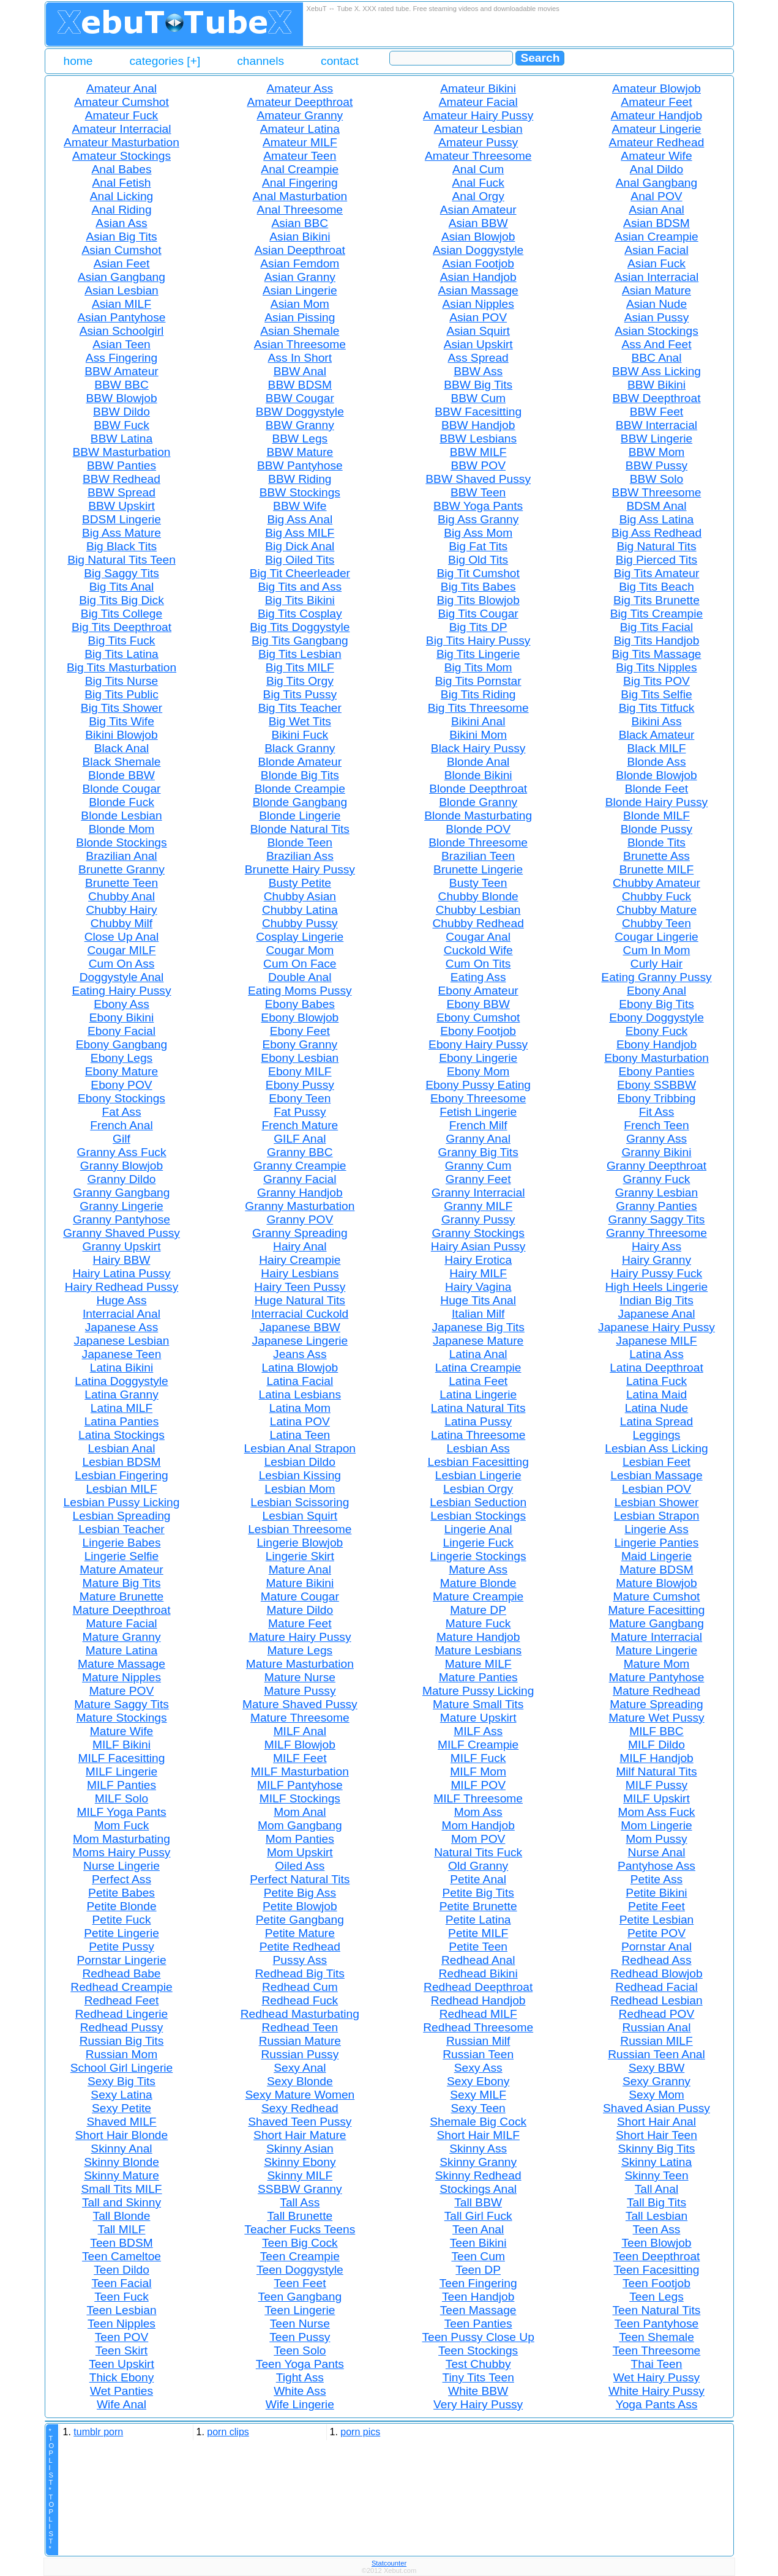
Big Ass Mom (478, 532)
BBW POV (478, 465)
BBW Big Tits (478, 384)
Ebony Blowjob (300, 1017)
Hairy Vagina (478, 1286)
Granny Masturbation (299, 1206)
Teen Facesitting (657, 2269)
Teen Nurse (300, 2323)
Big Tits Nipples (656, 667)
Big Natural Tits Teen (121, 559)
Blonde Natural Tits (300, 829)
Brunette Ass (656, 855)
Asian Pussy (656, 317)
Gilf (121, 1138)
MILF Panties (121, 1785)
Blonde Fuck (121, 802)
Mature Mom (657, 1663)
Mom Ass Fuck (656, 1811)
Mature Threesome (300, 1717)
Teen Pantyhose (657, 2323)
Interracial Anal (121, 1313)
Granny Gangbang (121, 1192)
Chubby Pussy (300, 923)
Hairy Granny (656, 1259)
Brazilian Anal (121, 855)
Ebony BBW (477, 1004)
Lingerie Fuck (478, 1542)
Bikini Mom (478, 734)
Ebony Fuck (656, 1031)
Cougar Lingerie (656, 936)
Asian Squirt (477, 330)
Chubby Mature (656, 909)
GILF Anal (300, 1138)
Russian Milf (478, 2040)
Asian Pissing (299, 317)
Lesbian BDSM (122, 1461)
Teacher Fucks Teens (299, 2229)
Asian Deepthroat (300, 250)
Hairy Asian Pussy (478, 1246)
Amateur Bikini (478, 88)
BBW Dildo (121, 411)
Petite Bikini (656, 1892)
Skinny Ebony (299, 2162)
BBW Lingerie (656, 438)
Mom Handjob (477, 1825)
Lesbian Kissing (300, 1475)
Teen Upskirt (121, 2364)
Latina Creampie (478, 1367)
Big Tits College (121, 613)
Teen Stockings (478, 2350)
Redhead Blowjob (656, 1973)
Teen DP (478, 2269)
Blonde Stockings (121, 842)
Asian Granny (299, 277)
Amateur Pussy (478, 142)
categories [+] (165, 60)
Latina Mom (300, 1408)
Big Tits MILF (300, 667)
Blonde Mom (122, 829)
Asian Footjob (478, 263)
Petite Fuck (121, 1919)
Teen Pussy (299, 2337)
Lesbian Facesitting (477, 1461)
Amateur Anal (121, 88)
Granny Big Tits (478, 1152)
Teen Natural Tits (656, 2310)
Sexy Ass (478, 2067)
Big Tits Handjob (657, 640)
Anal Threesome (300, 209)
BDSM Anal (656, 505)
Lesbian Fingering (121, 1475)
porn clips (228, 2432)
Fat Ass (121, 1111)
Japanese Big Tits (478, 1327)
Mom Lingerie (656, 1825)
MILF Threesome (478, 1798)
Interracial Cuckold (299, 1313)
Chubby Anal (121, 896)
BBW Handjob (478, 425)
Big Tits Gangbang (300, 640)
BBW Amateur (121, 371)
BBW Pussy (656, 465)
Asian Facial (656, 250)
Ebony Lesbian (300, 1057)
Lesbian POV (656, 1488)
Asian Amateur (478, 209)
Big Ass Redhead (656, 532)
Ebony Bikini (121, 1017)
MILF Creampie (478, 1744)
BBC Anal (656, 357)
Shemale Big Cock (478, 2121)
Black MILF (656, 748)
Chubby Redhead (477, 923)
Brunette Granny (121, 869)
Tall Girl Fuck (478, 2215)
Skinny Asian (300, 2148)
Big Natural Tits (656, 546)
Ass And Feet (656, 344)
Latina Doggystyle (121, 1381)
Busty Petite (300, 882)
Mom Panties (300, 1838)
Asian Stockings (656, 330)
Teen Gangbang (300, 2296)
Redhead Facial (656, 1987)
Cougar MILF (122, 950)
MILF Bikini (121, 1744)
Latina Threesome (478, 1434)
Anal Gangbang (656, 182)
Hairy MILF (478, 1273)
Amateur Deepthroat (300, 101)
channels (260, 60)
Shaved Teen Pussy (299, 2121)
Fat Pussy (300, 1111)
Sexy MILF (478, 2094)
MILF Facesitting (121, 1758)
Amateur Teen (299, 155)
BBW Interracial (656, 425)
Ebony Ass (121, 1004)
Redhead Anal (478, 1960)
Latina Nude (656, 1408)
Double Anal (299, 977)
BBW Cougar (300, 398)
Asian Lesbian (121, 290)
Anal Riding (121, 209)
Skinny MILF (300, 2175)
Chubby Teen (656, 923)
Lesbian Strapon (657, 1515)
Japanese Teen (122, 1354)
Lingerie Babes (121, 1542)
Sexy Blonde (300, 2081)
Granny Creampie (299, 1165)
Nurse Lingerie (121, 1865)
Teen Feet (300, 2283)
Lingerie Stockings (478, 1556)
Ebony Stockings (121, 1098)
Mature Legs (300, 1650)
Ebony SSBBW (656, 1084)
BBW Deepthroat (656, 398)
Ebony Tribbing (656, 1098)
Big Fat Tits (478, 546)
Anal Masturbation (300, 196)
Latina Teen (299, 1434)
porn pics (360, 2432)
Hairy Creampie (299, 1259)
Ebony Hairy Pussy (478, 1044)
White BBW (478, 2390)
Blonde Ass (656, 761)
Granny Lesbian (656, 1192)
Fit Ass (657, 1111)
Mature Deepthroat (122, 1609)
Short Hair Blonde (121, 2135)
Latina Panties (121, 1421)
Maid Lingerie (656, 1556)
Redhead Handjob (478, 2000)
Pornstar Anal (656, 1946)
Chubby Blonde (478, 896)
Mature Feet (299, 1623)
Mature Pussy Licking (478, 1690)
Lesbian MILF (121, 1488)
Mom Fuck (121, 1825)
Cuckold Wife (478, 950)
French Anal (121, 1125)
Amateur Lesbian (478, 128)
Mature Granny (122, 1636)
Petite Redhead (300, 1946)
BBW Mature (299, 452)
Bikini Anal (478, 721)
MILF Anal (300, 1731)
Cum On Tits (478, 963)
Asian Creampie (656, 236)
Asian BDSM (656, 223)
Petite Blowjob (300, 1906)
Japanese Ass (121, 1327)
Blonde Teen (299, 842)
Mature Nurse (299, 1677)
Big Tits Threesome (478, 707)
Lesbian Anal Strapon (300, 1448)
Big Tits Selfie (656, 694)
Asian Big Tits (121, 236)
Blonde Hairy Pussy (656, 802)
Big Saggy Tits (121, 573)
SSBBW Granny (300, 2188)
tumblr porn (98, 2432)
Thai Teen (657, 2364)
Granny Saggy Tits (656, 1219)
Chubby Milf (121, 923)
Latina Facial (299, 1381)
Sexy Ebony (478, 2081)
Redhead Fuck (299, 2000)
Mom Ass (478, 1811)
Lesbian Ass (477, 1448)
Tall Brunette (300, 2215)
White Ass (300, 2390)
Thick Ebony (121, 2377)
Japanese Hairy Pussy (656, 1327)
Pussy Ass (300, 1960)
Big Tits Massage (656, 654)
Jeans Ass (299, 1354)
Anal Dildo (656, 169)
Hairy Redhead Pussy (122, 1286)
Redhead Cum (300, 1987)
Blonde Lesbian (121, 815)
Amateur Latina (300, 128)
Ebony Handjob (656, 1044)
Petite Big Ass (300, 1892)
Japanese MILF (656, 1340)
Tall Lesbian (656, 2215)
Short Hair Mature (299, 2135)
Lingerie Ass (656, 1529)
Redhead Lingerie (121, 2013)
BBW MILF (478, 452)
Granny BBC (300, 1152)
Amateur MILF (300, 142)
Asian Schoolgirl (122, 330)
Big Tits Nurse (121, 680)
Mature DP (478, 1609)
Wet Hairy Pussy (656, 2377)
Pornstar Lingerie (121, 1960)
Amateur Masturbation (121, 142)
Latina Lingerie (478, 1394)
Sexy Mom (656, 2094)
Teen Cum (477, 2256)
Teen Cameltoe (121, 2256)
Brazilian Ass (300, 855)
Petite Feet (656, 1906)
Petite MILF (478, 1933)
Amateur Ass (299, 88)
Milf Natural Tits (656, 1771)
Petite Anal (478, 1879)
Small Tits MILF (121, 2188)
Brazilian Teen (478, 855)
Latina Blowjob (299, 1367)
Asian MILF (121, 303)
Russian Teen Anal (656, 2054)
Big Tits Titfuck (657, 707)
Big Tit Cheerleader (300, 573)
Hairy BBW (122, 1259)
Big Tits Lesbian (299, 654)
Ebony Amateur (478, 990)
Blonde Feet (656, 788)
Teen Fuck (121, 2296)
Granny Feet (478, 1179)
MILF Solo (121, 1798)
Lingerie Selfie (121, 1556)
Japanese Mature (478, 1340)
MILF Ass (478, 1731)
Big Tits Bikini (300, 600)
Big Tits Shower (121, 707)
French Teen (656, 1125)
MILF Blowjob (299, 1744)
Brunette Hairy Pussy (300, 869)
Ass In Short (300, 357)
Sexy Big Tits (121, 2081)
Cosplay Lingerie (299, 936)
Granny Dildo (122, 1179)
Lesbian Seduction (478, 1502)
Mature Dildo (299, 1609)
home (78, 60)
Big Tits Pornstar (478, 680)
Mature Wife (121, 1731)
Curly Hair (656, 963)
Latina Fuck (656, 1381)
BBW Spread (121, 492)
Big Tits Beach (656, 586)
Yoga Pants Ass (657, 2404)
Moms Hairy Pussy (122, 1852)
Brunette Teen (121, 882)
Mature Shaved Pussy (299, 1704)
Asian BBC (299, 223)
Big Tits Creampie (656, 613)
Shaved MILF (121, 2121)
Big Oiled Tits (299, 559)
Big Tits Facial (656, 627)
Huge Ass (121, 1300)
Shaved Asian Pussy (656, 2108)
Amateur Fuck (121, 115)
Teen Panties (478, 2323)
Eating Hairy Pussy (121, 990)
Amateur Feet (656, 101)
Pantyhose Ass (656, 1865)
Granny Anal (478, 1138)
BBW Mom (657, 452)
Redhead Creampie (121, 1987)
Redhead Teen (300, 2027)
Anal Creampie (300, 169)
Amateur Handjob (656, 115)
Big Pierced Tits (656, 559)
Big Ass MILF (299, 532)
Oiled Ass (299, 1865)
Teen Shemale (656, 2337)
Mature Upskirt (478, 1717)
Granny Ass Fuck (121, 1152)
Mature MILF (478, 1663)
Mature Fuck (478, 1623)
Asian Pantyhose (122, 317)
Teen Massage (478, 2310)
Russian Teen (478, 2054)
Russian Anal (656, 2027)
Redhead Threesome (478, 2027)
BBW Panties (121, 465)
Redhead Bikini (478, 1973)
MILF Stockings (300, 1798)
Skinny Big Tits (656, 2148)
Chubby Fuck (656, 896)
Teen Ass (657, 2229)
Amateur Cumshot (121, 101)
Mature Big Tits (122, 1583)
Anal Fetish (121, 182)
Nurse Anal (657, 1852)
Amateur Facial (478, 101)
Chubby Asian (300, 896)
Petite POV (656, 1933)
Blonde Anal (478, 761)
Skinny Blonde (121, 2162)
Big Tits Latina (121, 654)
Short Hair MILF (477, 2135)
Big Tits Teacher (300, 707)
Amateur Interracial (121, 128)
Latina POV (300, 1421)
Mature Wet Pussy (656, 1717)
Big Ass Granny (478, 519)
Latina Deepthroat (656, 1367)
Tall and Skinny (121, 2202)
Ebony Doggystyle (656, 1017)
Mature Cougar (300, 1596)
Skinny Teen (656, 2175)
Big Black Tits (121, 546)
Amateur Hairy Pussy (478, 115)
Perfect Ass (121, 1879)
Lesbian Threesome (299, 1529)
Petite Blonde (121, 1906)
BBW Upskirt (121, 505)
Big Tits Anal (121, 586)
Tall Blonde (122, 2215)
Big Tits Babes (478, 586)
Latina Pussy (478, 1421)
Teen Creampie (300, 2256)
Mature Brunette (122, 1596)
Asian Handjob (478, 277)
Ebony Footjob (478, 1031)
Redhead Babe (121, 1973)
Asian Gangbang (121, 277)
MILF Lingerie (121, 1771)
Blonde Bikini (478, 775)
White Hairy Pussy (656, 2390)
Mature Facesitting (656, 1609)
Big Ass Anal (299, 519)
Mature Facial (121, 1623)
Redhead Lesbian (656, 2000)
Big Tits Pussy (300, 694)
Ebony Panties (657, 1071)
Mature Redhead (656, 1690)
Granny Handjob (300, 1192)
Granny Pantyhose (121, 1219)
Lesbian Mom (299, 1488)
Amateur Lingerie (656, 128)
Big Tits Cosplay (300, 613)
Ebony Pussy (300, 1084)
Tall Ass (300, 2202)
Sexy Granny (656, 2081)
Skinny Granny (478, 2162)
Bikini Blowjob (121, 734)
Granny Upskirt (122, 1246)
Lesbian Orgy (478, 1488)
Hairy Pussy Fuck (656, 1273)
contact (340, 60)
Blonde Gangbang (299, 802)
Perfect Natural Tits (300, 1879)
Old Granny (478, 1865)
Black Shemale (122, 761)
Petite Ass (656, 1879)
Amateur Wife (656, 155)
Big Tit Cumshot (477, 573)
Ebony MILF (299, 1071)
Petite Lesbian (656, 1919)
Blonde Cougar (121, 788)
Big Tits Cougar (478, 613)
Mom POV (478, 1838)
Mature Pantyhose (657, 1677)
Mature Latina (121, 1650)
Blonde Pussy (656, 829)
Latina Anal (478, 1354)
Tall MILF (122, 2229)
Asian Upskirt (478, 344)
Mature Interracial (656, 1636)
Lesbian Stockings (478, 1515)
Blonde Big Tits (300, 775)
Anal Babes (121, 169)
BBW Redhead (121, 478)
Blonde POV (478, 829)
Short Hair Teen (656, 2135)
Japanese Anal (656, 1313)
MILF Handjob (656, 1758)
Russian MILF (656, 2040)
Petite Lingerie (121, 1933)
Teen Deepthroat (656, 2256)
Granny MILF (478, 1206)
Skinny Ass (478, 2148)
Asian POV (478, 317)
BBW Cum (478, 398)
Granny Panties (656, 1206)
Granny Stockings (478, 1232)
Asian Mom (300, 303)
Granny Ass (656, 1138)
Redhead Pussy (121, 2027)
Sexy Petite (121, 2108)
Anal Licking (121, 196)
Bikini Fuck (299, 734)
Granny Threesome (656, 1232)
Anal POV (656, 196)
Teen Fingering (478, 2283)
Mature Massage (121, 1663)
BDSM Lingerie (121, 519)
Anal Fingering (300, 182)
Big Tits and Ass (300, 586)
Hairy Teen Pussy (299, 1286)
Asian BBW (478, 223)
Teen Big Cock (300, 2242)
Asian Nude (656, 303)
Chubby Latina (300, 909)
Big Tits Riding (478, 694)
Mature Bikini (300, 1583)
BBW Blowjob (121, 398)
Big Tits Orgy (300, 680)
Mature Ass (478, 1569)
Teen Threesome (657, 2350)
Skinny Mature (121, 2175)
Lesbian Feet (656, 1461)
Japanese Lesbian (122, 1340)
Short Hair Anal (656, 2121)
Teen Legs (656, 2296)
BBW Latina (121, 438)
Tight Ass (300, 2377)
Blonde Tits (656, 842)
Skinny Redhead (478, 2175)
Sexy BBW (657, 2067)
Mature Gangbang (656, 1623)
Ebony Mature (121, 1071)
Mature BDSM (656, 1569)
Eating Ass (478, 977)
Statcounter (389, 2563)
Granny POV (299, 1219)
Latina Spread (656, 1421)
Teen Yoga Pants (300, 2364)
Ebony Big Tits (656, 1004)
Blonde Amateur (300, 761)
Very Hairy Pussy (478, 2404)
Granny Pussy (478, 1219)
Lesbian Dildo (299, 1461)
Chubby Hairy (121, 909)
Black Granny (299, 748)
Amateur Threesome (478, 155)
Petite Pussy (121, 1946)
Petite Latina (478, 1919)
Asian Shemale (299, 330)
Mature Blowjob (656, 1583)
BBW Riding (299, 478)
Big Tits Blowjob (477, 600)
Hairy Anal (299, 1246)
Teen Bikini (478, 2242)
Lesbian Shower (657, 1502)
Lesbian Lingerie (478, 1475)
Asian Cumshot (121, 250)
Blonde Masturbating (478, 815)
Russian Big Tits (122, 2040)
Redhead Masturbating (300, 2013)
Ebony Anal (656, 990)
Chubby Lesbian (478, 909)
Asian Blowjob (478, 236)
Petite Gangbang (300, 1919)
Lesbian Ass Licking (656, 1448)
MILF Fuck (478, 1758)
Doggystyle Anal (122, 977)
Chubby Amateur (656, 882)
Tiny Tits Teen (478, 2377)
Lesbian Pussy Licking (122, 1502)
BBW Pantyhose (300, 465)
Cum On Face (299, 963)
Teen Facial (121, 2283)
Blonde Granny (478, 802)
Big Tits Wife (121, 721)
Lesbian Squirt (299, 1515)
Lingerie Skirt (300, 1556)
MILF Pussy (656, 1785)
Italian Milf (478, 1313)
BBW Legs (300, 438)
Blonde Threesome (478, 842)
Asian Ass (121, 223)
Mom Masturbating (121, 1838)
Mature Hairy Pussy (300, 1636)
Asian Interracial (657, 277)
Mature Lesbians (478, 1650)
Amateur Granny (299, 115)
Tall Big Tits (656, 2202)
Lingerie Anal (478, 1529)
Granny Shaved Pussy (121, 1232)
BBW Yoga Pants (478, 505)
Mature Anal (300, 1569)
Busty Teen (478, 882)
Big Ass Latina (656, 519)
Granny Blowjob (121, 1165)
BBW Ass (478, 371)
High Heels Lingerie (656, 1286)
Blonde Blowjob (656, 775)
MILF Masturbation (300, 1771)
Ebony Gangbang (121, 1044)
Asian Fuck (656, 263)
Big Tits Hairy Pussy (478, 640)
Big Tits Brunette (656, 600)
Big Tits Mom (478, 667)
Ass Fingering (121, 357)
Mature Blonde (478, 1583)
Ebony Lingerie (478, 1057)
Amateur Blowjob (656, 88)
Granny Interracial (478, 1192)
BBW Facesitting (478, 411)
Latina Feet (478, 1381)
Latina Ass (656, 1354)
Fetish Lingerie (478, 1111)
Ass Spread (478, 357)
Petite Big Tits (478, 1892)
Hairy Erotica (478, 1259)
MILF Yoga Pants (121, 1811)
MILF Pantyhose (300, 1785)
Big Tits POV (656, 680)
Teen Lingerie (299, 2310)
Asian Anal (656, 209)
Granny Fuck (656, 1179)
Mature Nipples (121, 1677)
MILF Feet (299, 1758)
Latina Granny (121, 1394)
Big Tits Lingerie (478, 654)
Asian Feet (122, 263)
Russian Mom (121, 2054)
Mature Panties (478, 1677)
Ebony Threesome (478, 1098)
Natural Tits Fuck (478, 1852)
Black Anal (121, 748)
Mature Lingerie (656, 1650)
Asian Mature (656, 290)
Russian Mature (300, 2040)
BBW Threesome (656, 492)
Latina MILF (121, 1408)
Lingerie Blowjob (299, 1542)
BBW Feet (656, 411)
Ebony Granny (299, 1044)
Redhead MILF (478, 2013)
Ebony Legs (121, 1057)
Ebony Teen (300, 1098)
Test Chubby (478, 2364)
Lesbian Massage (656, 1475)
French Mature (299, 1125)
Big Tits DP (478, 627)
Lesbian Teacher (121, 1529)
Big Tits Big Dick (121, 600)
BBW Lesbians (478, 438)
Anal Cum (478, 169)
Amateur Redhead (657, 142)
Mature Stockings (121, 1717)
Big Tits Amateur (657, 573)
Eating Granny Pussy (656, 977)
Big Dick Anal (299, 546)
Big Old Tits (478, 559)
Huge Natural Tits (300, 1300)
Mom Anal (300, 1811)
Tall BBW (478, 2202)
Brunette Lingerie (478, 869)
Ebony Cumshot (478, 1017)
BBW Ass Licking (656, 371)
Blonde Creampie (300, 788)
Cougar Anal (478, 936)
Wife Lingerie (300, 2404)
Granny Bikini (656, 1152)
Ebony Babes (300, 1004)
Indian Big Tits (656, 1300)
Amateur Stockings (121, 155)
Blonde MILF (656, 815)
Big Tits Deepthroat (121, 627)
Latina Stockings (121, 1434)
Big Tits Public (121, 694)
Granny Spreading (300, 1232)
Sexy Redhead (300, 2108)
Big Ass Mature (121, 532)
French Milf (478, 1125)
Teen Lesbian (121, 2310)
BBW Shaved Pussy (478, 478)
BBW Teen (478, 492)
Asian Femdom (299, 263)
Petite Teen (478, 1946)
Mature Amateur (121, 1569)
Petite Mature (300, 1933)
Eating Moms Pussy (300, 990)
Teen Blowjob (656, 2242)
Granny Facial (299, 1179)
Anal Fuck (478, 182)
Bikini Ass (656, 721)
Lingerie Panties (657, 1542)
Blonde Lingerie (299, 815)
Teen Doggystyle (299, 2269)
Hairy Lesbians (300, 1273)
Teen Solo (300, 2350)
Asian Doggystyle (478, 250)
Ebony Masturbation (656, 1057)
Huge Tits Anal (478, 1300)
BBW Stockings (300, 492)
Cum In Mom (656, 950)
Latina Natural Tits (478, 1408)
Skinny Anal (121, 2148)
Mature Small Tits (478, 1704)
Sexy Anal (300, 2067)
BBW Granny (300, 425)
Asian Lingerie (300, 290)
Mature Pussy (299, 1690)
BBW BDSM (300, 384)
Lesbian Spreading (121, 1515)
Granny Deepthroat (656, 1165)
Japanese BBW (300, 1327)
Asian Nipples (478, 303)
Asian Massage (478, 290)
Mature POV (121, 1690)
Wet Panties (121, 2390)
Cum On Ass (122, 963)
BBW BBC (121, 384)
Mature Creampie (478, 1596)
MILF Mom (478, 1771)
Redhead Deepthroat (478, 1987)
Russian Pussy (300, 2054)
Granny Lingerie (121, 1206)
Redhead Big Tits (300, 1973)
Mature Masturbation (300, 1663)
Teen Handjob (478, 2296)
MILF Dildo (656, 1744)
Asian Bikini (299, 236)
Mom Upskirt (300, 1852)
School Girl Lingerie (121, 2067)
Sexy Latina (121, 2094)
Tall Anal (656, 2188)
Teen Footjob (656, 2283)
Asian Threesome (300, 344)
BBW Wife (299, 505)
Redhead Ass (656, 1960)
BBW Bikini (656, 384)
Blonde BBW (121, 775)
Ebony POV (121, 1084)
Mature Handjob (478, 1636)
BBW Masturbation (122, 452)
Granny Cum (478, 1165)
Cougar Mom (300, 950)
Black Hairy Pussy (478, 748)
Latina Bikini (121, 1367)
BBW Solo (656, 478)
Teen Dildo (121, 2269)
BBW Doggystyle (300, 411)
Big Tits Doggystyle (300, 627)
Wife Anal (121, 2404)
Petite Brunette (478, 1906)
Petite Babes (121, 1892)
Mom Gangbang (300, 1825)
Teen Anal (478, 2229)
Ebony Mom (478, 1071)
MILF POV (478, 1785)
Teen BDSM (121, 2242)
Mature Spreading (656, 1704)
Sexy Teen (478, 2108)
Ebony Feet (300, 1031)
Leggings (657, 1434)
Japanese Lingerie (300, 1340)
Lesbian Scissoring (299, 1502)
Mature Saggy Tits (121, 1704)
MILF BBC (656, 1731)
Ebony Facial (121, 1031)
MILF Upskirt (656, 1798)
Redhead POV (657, 2013)
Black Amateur (657, 734)
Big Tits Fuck (121, 640)
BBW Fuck (121, 425)
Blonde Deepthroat (478, 788)
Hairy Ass (656, 1246)
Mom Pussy (656, 1838)
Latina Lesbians (300, 1394)
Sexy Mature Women (299, 2094)
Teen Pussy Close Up (478, 2337)
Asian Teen (121, 344)
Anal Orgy (478, 196)
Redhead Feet (121, 2000)
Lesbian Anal (121, 1448)
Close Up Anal (121, 936)
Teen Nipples (121, 2323)
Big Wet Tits (300, 721)
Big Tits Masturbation (121, 667)
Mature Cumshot (656, 1596)
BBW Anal (300, 371)
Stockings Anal (478, 2188)
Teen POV (121, 2337)
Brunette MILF (656, 869)
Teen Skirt (121, 2350)
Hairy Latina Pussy (122, 1273)
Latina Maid (656, 1394)
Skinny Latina (656, 2162)
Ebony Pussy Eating (478, 1084)
